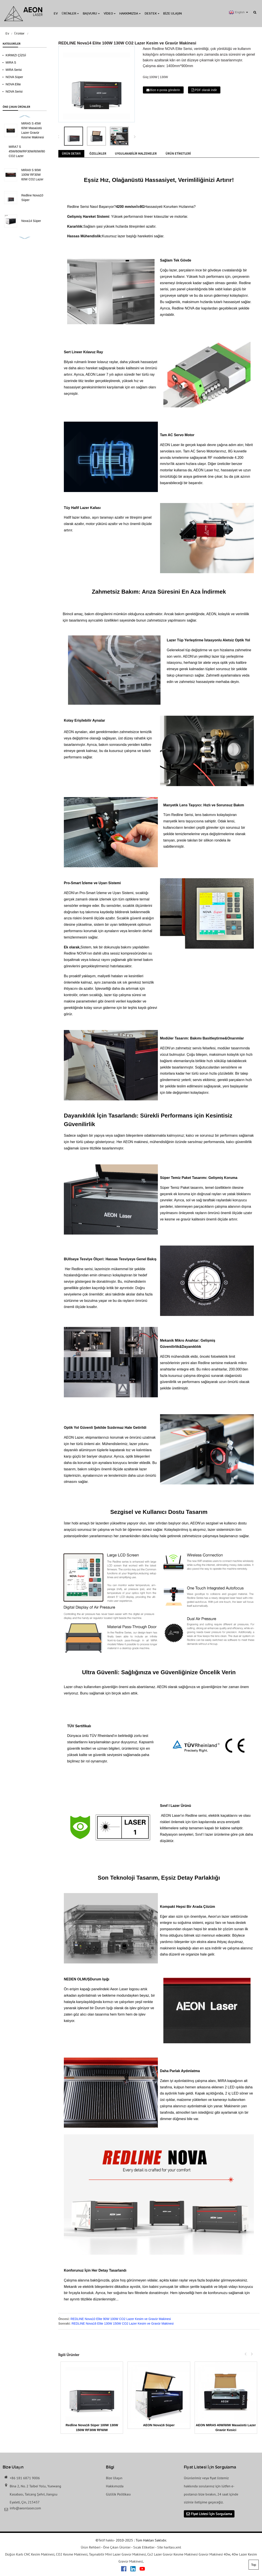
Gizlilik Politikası (118, 2494)
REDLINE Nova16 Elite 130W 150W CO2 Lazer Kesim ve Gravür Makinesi (123, 2323)
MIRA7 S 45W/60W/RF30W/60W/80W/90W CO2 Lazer (32, 151)
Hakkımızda (129, 13)
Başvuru (91, 13)
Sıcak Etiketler (144, 2547)
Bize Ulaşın (172, 13)
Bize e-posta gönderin (165, 90)
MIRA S (11, 62)
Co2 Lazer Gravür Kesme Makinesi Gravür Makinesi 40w (188, 2554)
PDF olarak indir (206, 90)
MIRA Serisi (14, 69)
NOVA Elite (13, 84)
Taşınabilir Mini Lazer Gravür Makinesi (117, 2554)
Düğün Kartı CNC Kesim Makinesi (29, 2554)
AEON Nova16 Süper (159, 2425)
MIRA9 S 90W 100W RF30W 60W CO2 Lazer (32, 174)
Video (110, 13)
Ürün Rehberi (90, 2547)
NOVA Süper (14, 77)
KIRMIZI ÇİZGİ (16, 55)
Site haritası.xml (169, 2547)
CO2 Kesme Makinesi (71, 2554)
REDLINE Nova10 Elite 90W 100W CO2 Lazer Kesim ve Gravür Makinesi (120, 2319)
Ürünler (70, 13)
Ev (56, 13)
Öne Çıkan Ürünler (117, 2547)
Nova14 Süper (31, 221)
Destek (152, 13)
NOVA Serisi (14, 91)
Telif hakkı (106, 2540)
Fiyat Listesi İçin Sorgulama (211, 2514)
